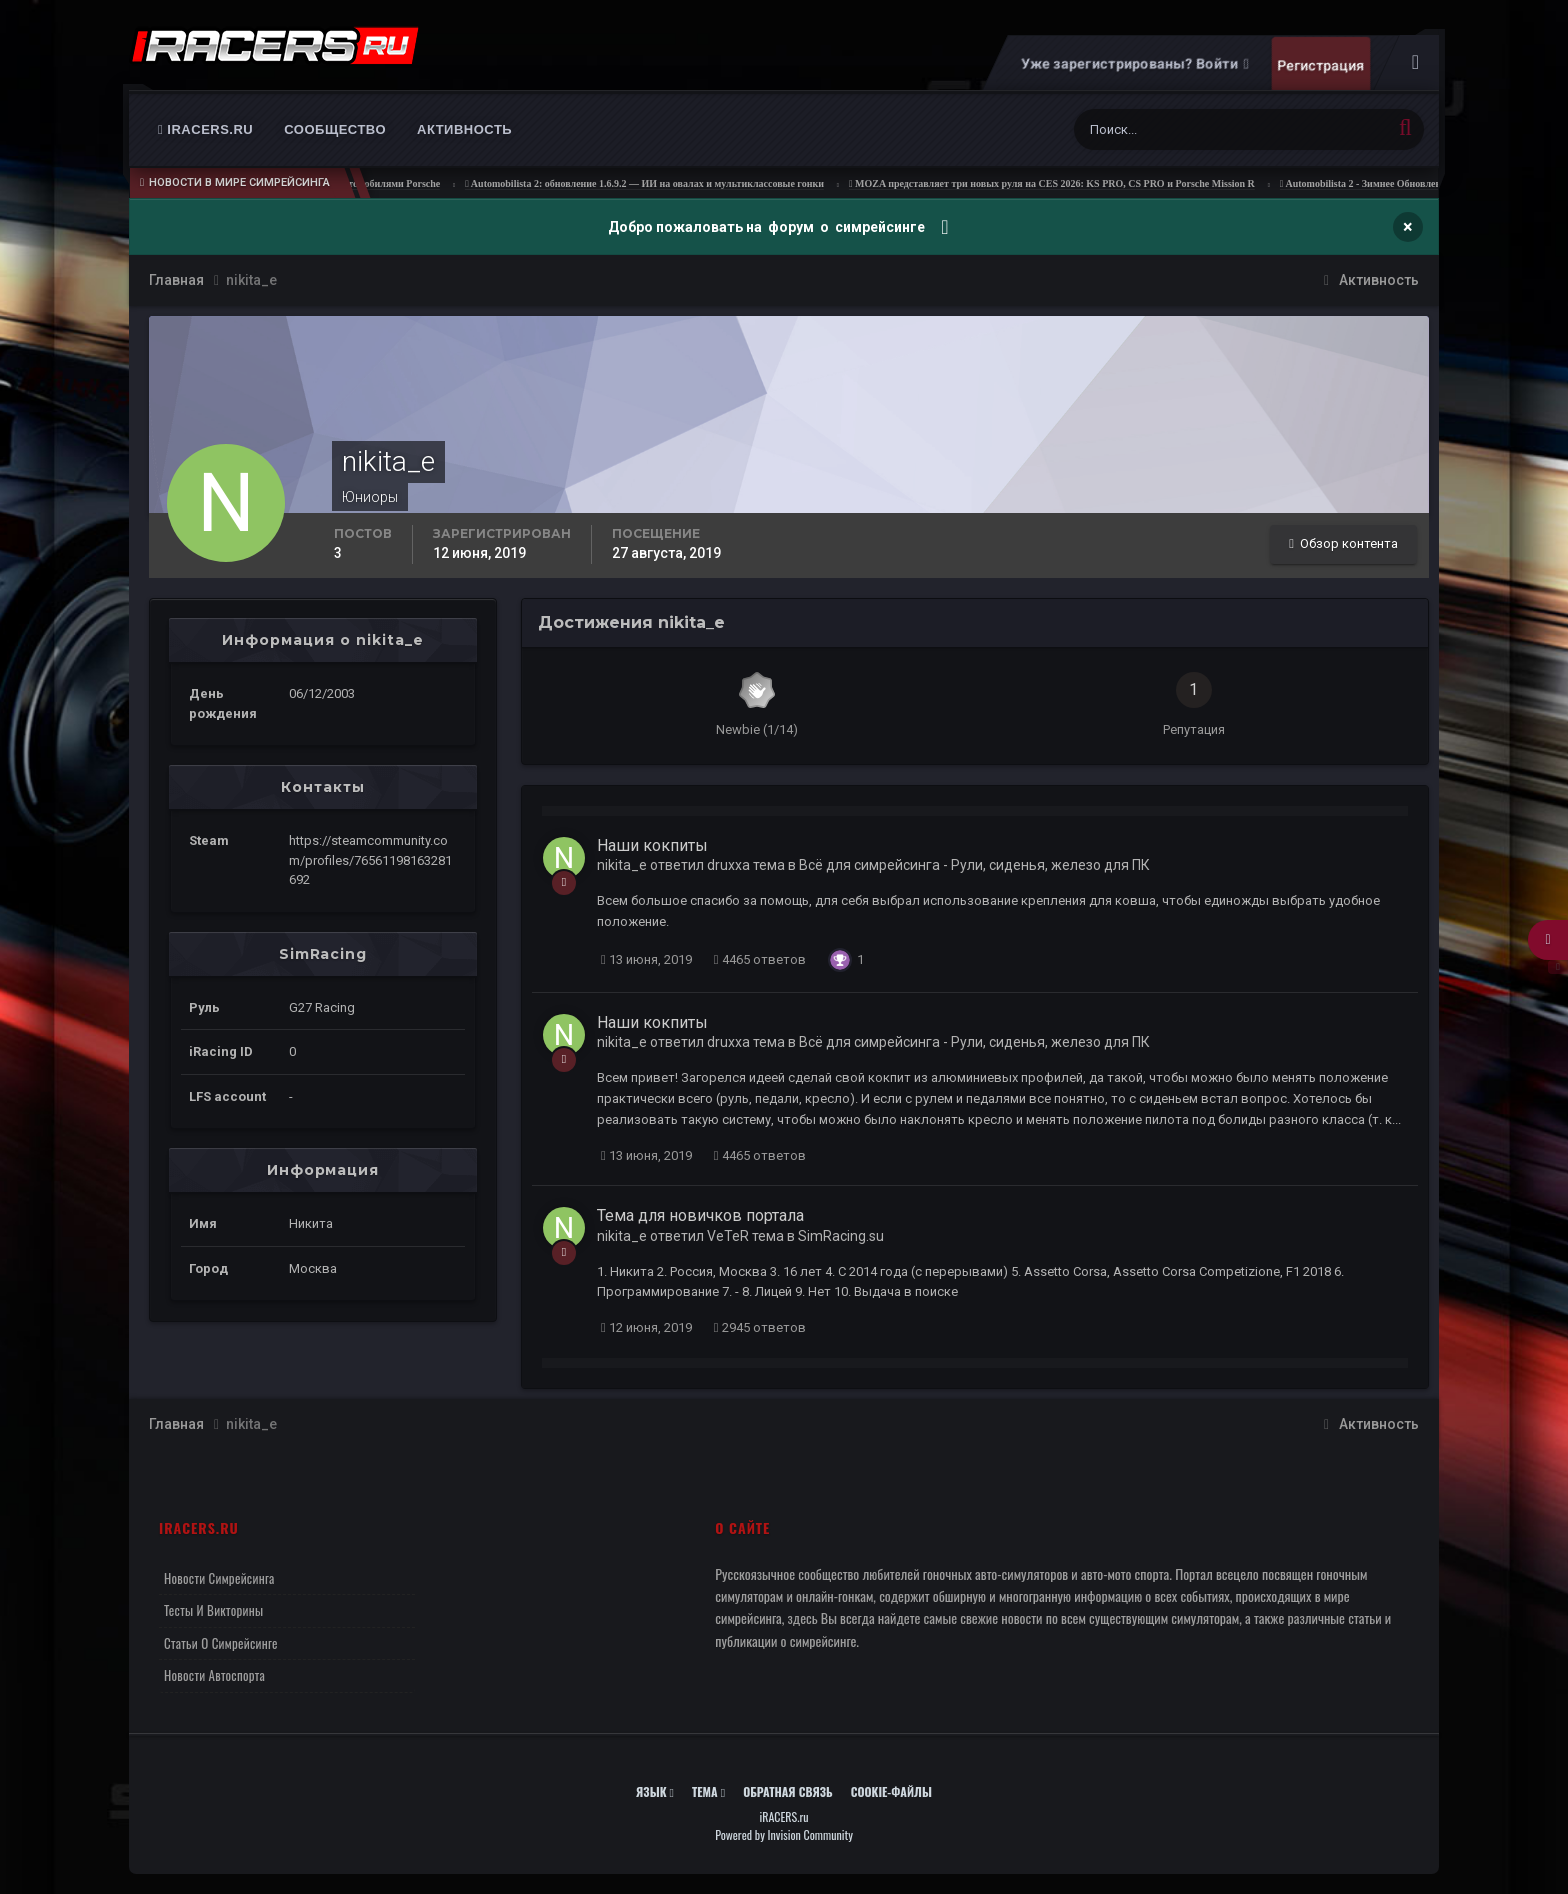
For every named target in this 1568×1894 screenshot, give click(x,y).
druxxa (728, 865)
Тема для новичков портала (700, 1215)
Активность (464, 129)
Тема (708, 1791)
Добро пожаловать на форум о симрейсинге (768, 227)
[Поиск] (1148, 129)
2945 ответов (760, 1327)
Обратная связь (788, 1791)
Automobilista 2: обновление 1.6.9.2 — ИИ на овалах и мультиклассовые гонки (674, 183)
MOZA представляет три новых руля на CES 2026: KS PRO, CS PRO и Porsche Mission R (1081, 183)
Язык (655, 1791)
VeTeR (728, 1236)
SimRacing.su (841, 1236)
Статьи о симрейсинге (221, 1643)
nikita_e (622, 865)
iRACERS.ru (205, 129)
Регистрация (1320, 65)
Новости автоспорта (214, 1675)
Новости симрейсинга (219, 1578)
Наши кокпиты (652, 845)
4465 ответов (760, 959)
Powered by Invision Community (784, 1834)
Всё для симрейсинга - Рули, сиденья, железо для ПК (974, 865)
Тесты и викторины (213, 1610)
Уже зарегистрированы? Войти (1134, 64)
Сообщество (335, 129)
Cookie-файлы (891, 1791)
